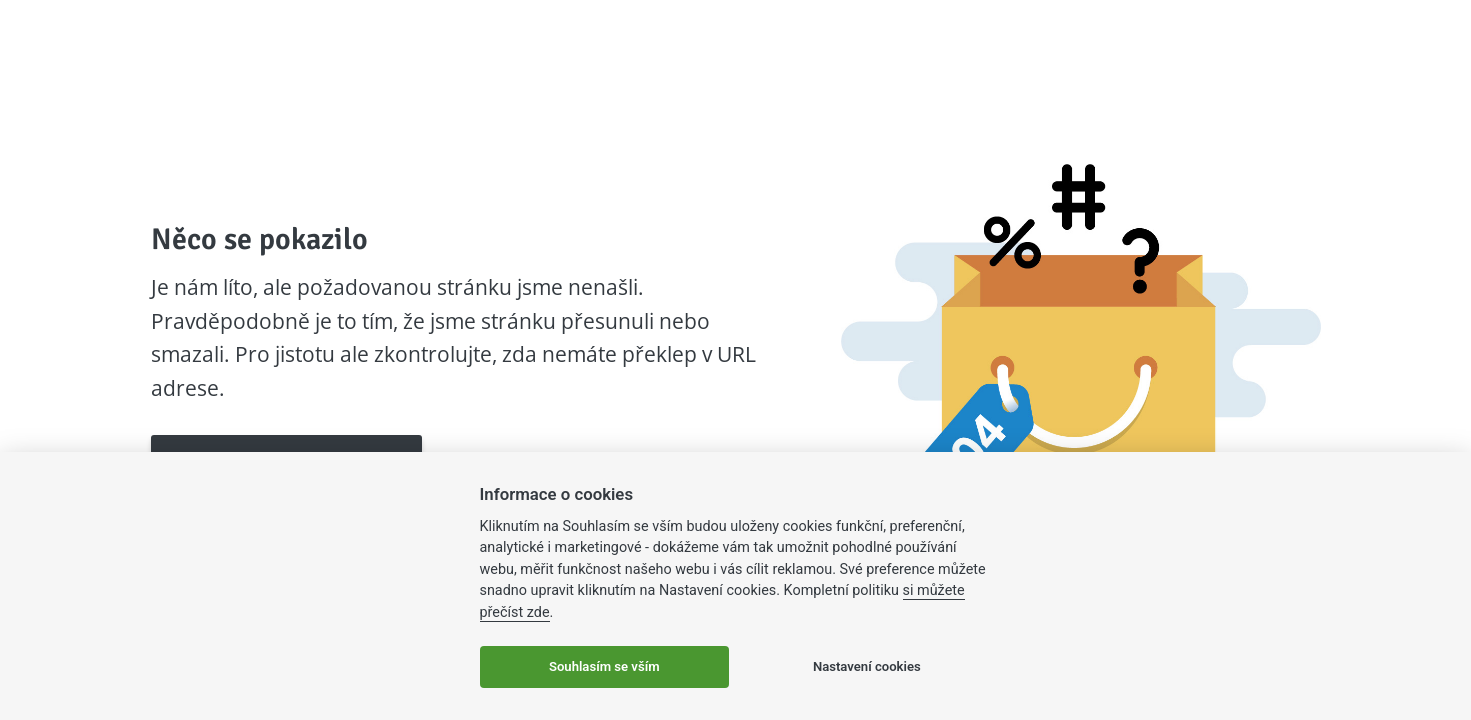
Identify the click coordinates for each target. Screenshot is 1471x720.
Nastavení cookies (867, 666)
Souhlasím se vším (604, 666)
